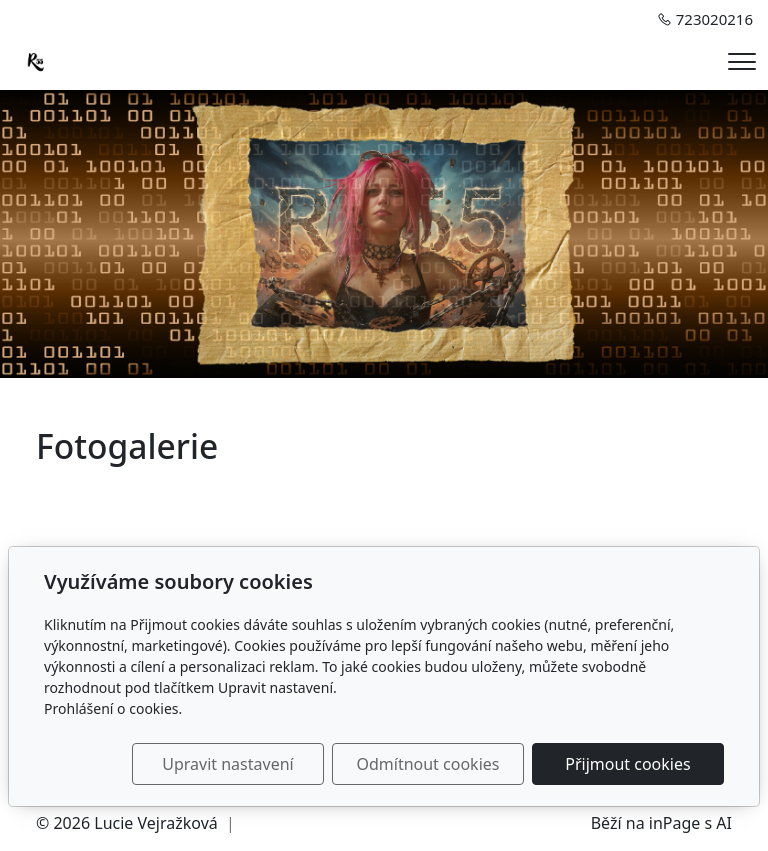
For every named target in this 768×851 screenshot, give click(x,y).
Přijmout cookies (627, 764)
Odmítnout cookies (427, 764)
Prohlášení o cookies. (113, 708)
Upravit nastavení (227, 764)
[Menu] (742, 61)
